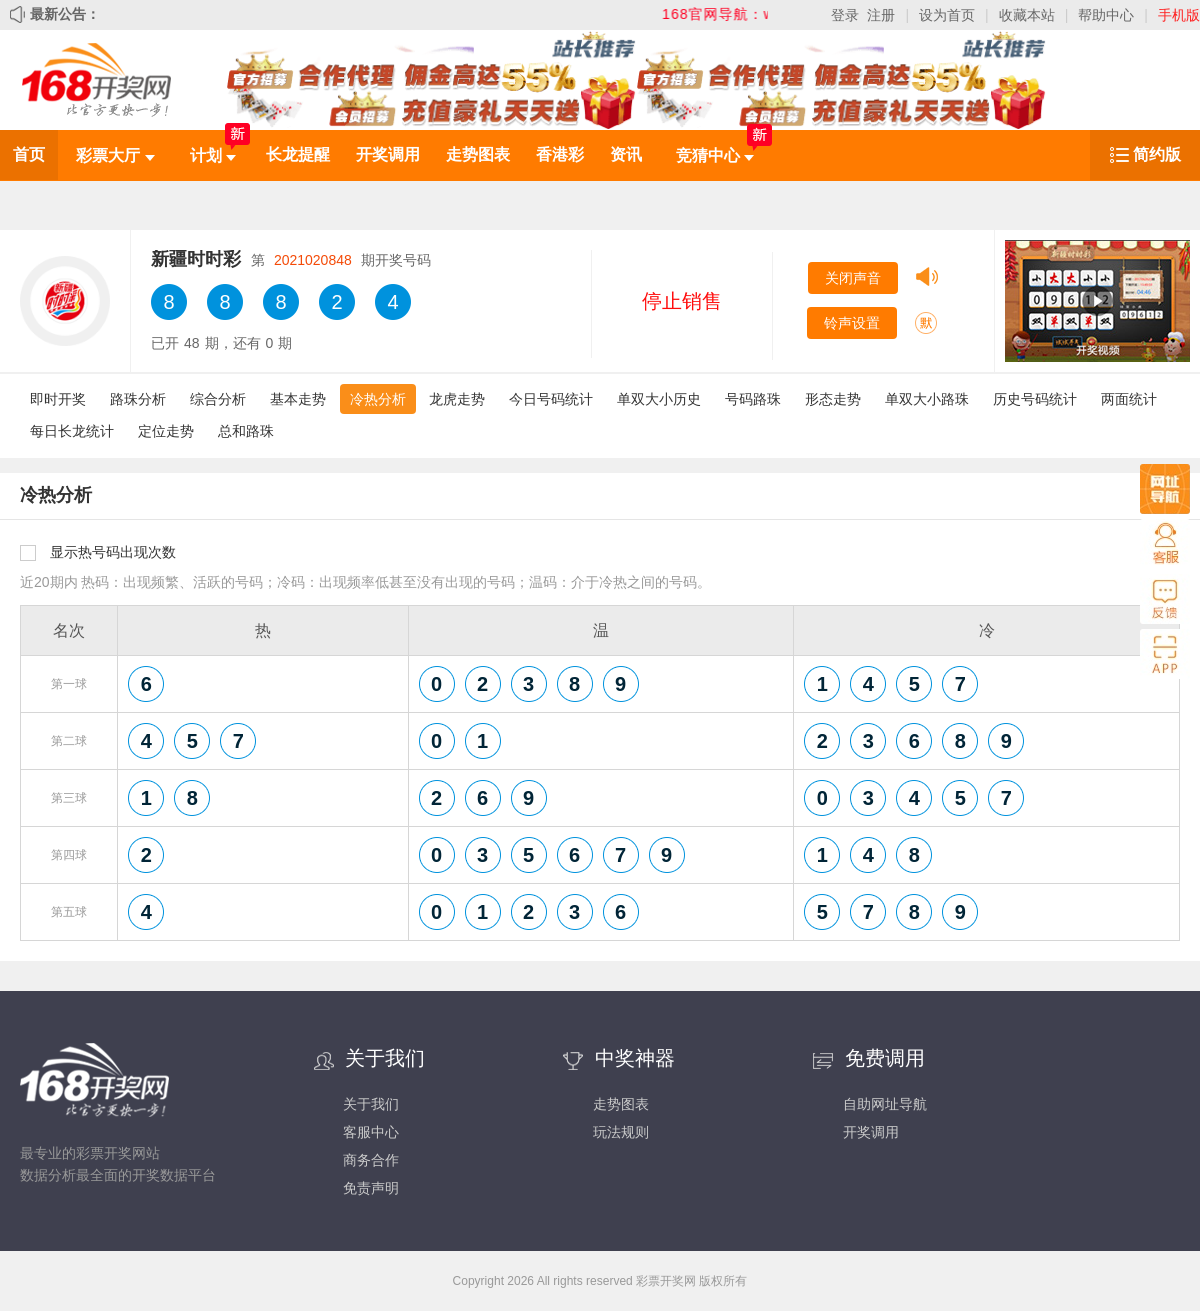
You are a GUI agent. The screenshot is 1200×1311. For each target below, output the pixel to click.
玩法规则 (621, 1132)
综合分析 (218, 399)
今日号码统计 (551, 399)
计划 (213, 155)
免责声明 (371, 1188)
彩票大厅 (115, 155)
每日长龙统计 (72, 431)
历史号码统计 (1035, 399)
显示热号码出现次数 (113, 552)
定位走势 (166, 431)
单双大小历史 (659, 399)
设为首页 (947, 15)
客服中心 (371, 1132)
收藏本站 (1027, 15)
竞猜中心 (715, 155)
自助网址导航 (885, 1104)
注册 (881, 15)
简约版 (1157, 154)
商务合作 (371, 1160)
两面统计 (1129, 399)
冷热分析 (378, 399)
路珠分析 (138, 399)
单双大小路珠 (927, 399)
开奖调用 (388, 154)
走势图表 (478, 154)
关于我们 (371, 1104)
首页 (29, 154)
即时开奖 (58, 399)
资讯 (626, 154)
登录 (845, 15)
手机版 (1179, 15)
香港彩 (560, 154)
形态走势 (833, 399)
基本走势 (298, 399)
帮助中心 (1106, 15)
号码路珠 (753, 399)
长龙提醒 (298, 154)
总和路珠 (246, 431)
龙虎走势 (457, 399)
